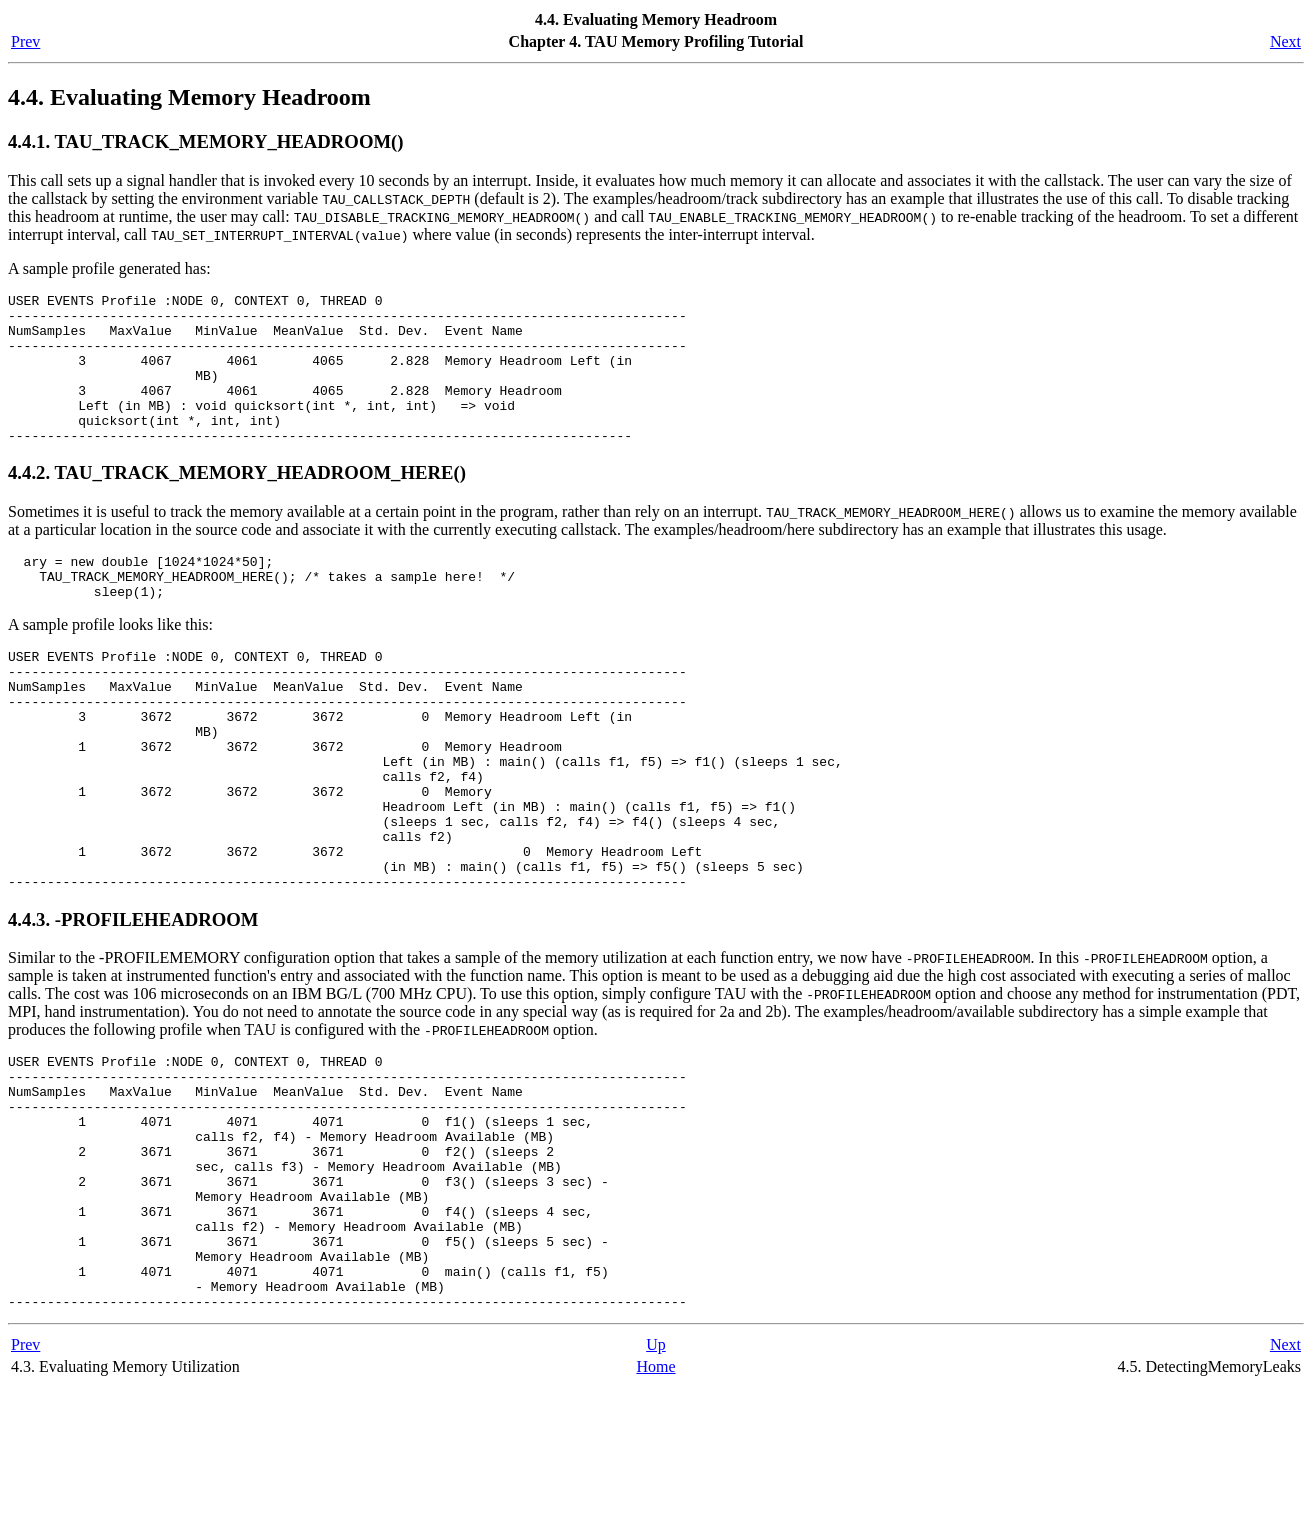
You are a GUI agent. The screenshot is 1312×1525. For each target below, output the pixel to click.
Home (655, 1504)
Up (656, 1482)
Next (1285, 41)
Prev (25, 41)
